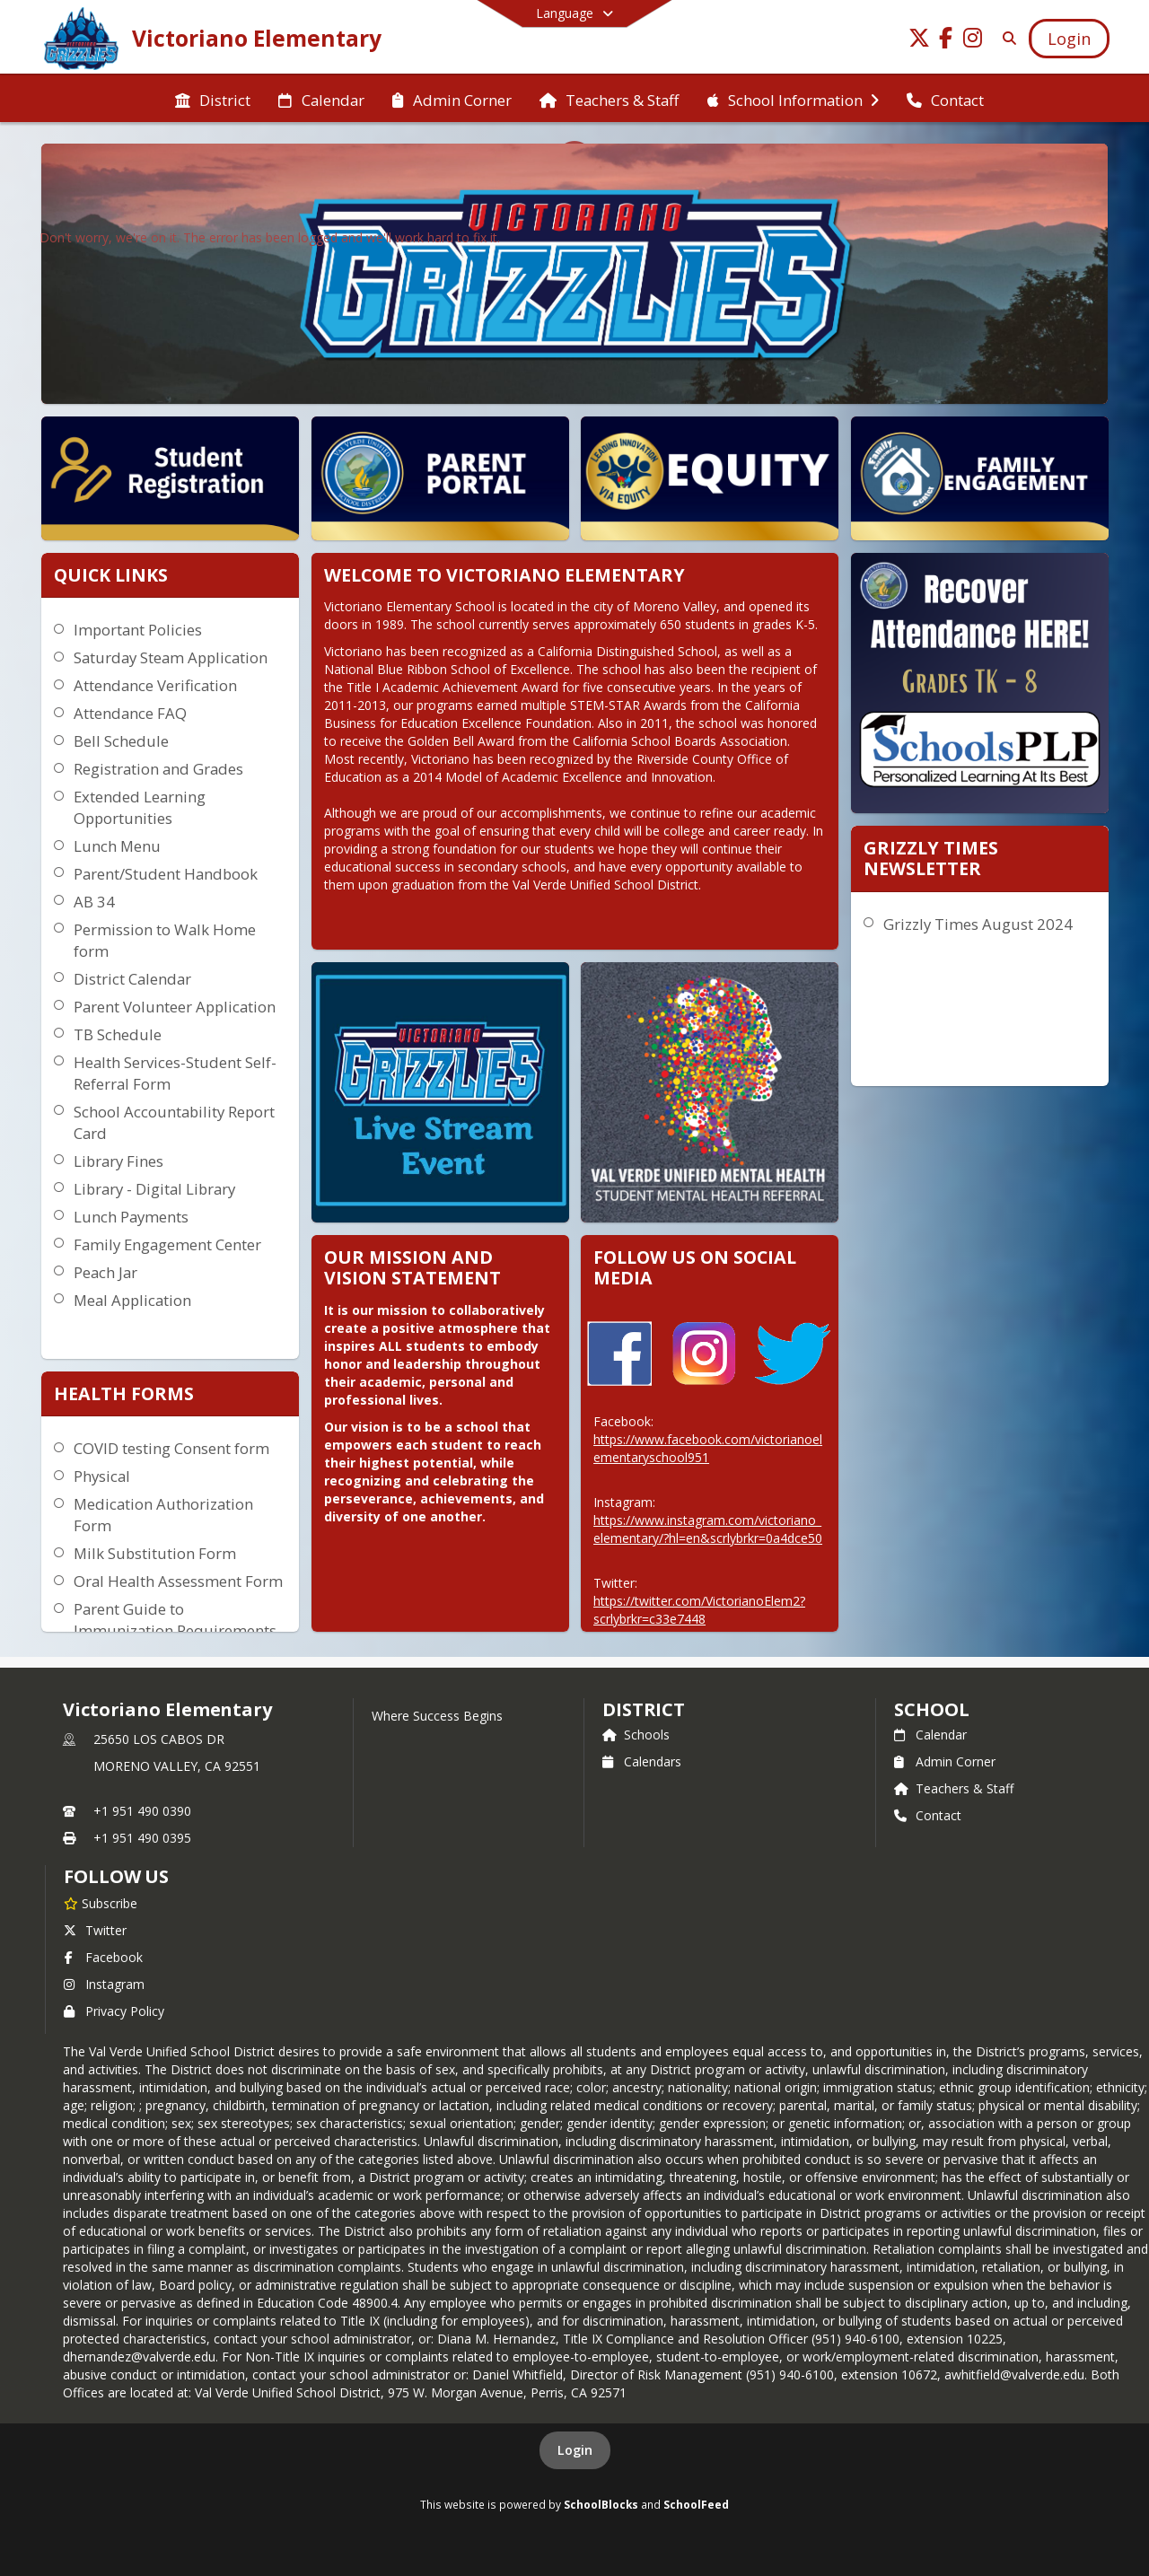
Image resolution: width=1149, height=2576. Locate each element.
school (931, 1709)
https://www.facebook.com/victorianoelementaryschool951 (707, 1448)
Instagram (104, 1984)
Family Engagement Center (167, 1244)
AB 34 (94, 901)
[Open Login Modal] (1069, 38)
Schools (636, 1734)
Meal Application (132, 1300)
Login (574, 2449)
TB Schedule (118, 1034)
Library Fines (118, 1161)
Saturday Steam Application (171, 657)
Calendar (930, 1734)
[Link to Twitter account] (919, 40)
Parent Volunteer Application (175, 1006)
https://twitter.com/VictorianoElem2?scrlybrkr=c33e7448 (699, 1609)
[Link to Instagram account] (973, 40)
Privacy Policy (114, 2011)
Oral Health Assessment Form (178, 1581)
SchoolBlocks (601, 2504)
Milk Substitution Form (155, 1553)
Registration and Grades (158, 768)
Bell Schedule (121, 741)
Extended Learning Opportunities (140, 807)
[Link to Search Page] (1006, 38)
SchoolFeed (696, 2504)
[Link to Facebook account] (946, 40)
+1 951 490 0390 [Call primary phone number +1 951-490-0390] (142, 1810)
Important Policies (138, 629)
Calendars (641, 1761)
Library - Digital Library (154, 1188)
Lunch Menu (117, 846)
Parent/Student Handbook (166, 873)
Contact (927, 1815)
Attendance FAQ (130, 713)
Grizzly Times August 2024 (978, 924)
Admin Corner (945, 1761)
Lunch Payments (131, 1216)
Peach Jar (105, 1272)
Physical (102, 1476)
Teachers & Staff (953, 1788)
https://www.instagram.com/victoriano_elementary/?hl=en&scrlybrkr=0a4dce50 (707, 1528)
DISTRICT (643, 1709)
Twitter (95, 1930)
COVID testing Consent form (171, 1448)
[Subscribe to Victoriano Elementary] (100, 1903)
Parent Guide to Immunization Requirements (175, 1620)
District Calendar (132, 978)
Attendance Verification (155, 685)
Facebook (103, 1957)
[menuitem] (212, 98)
